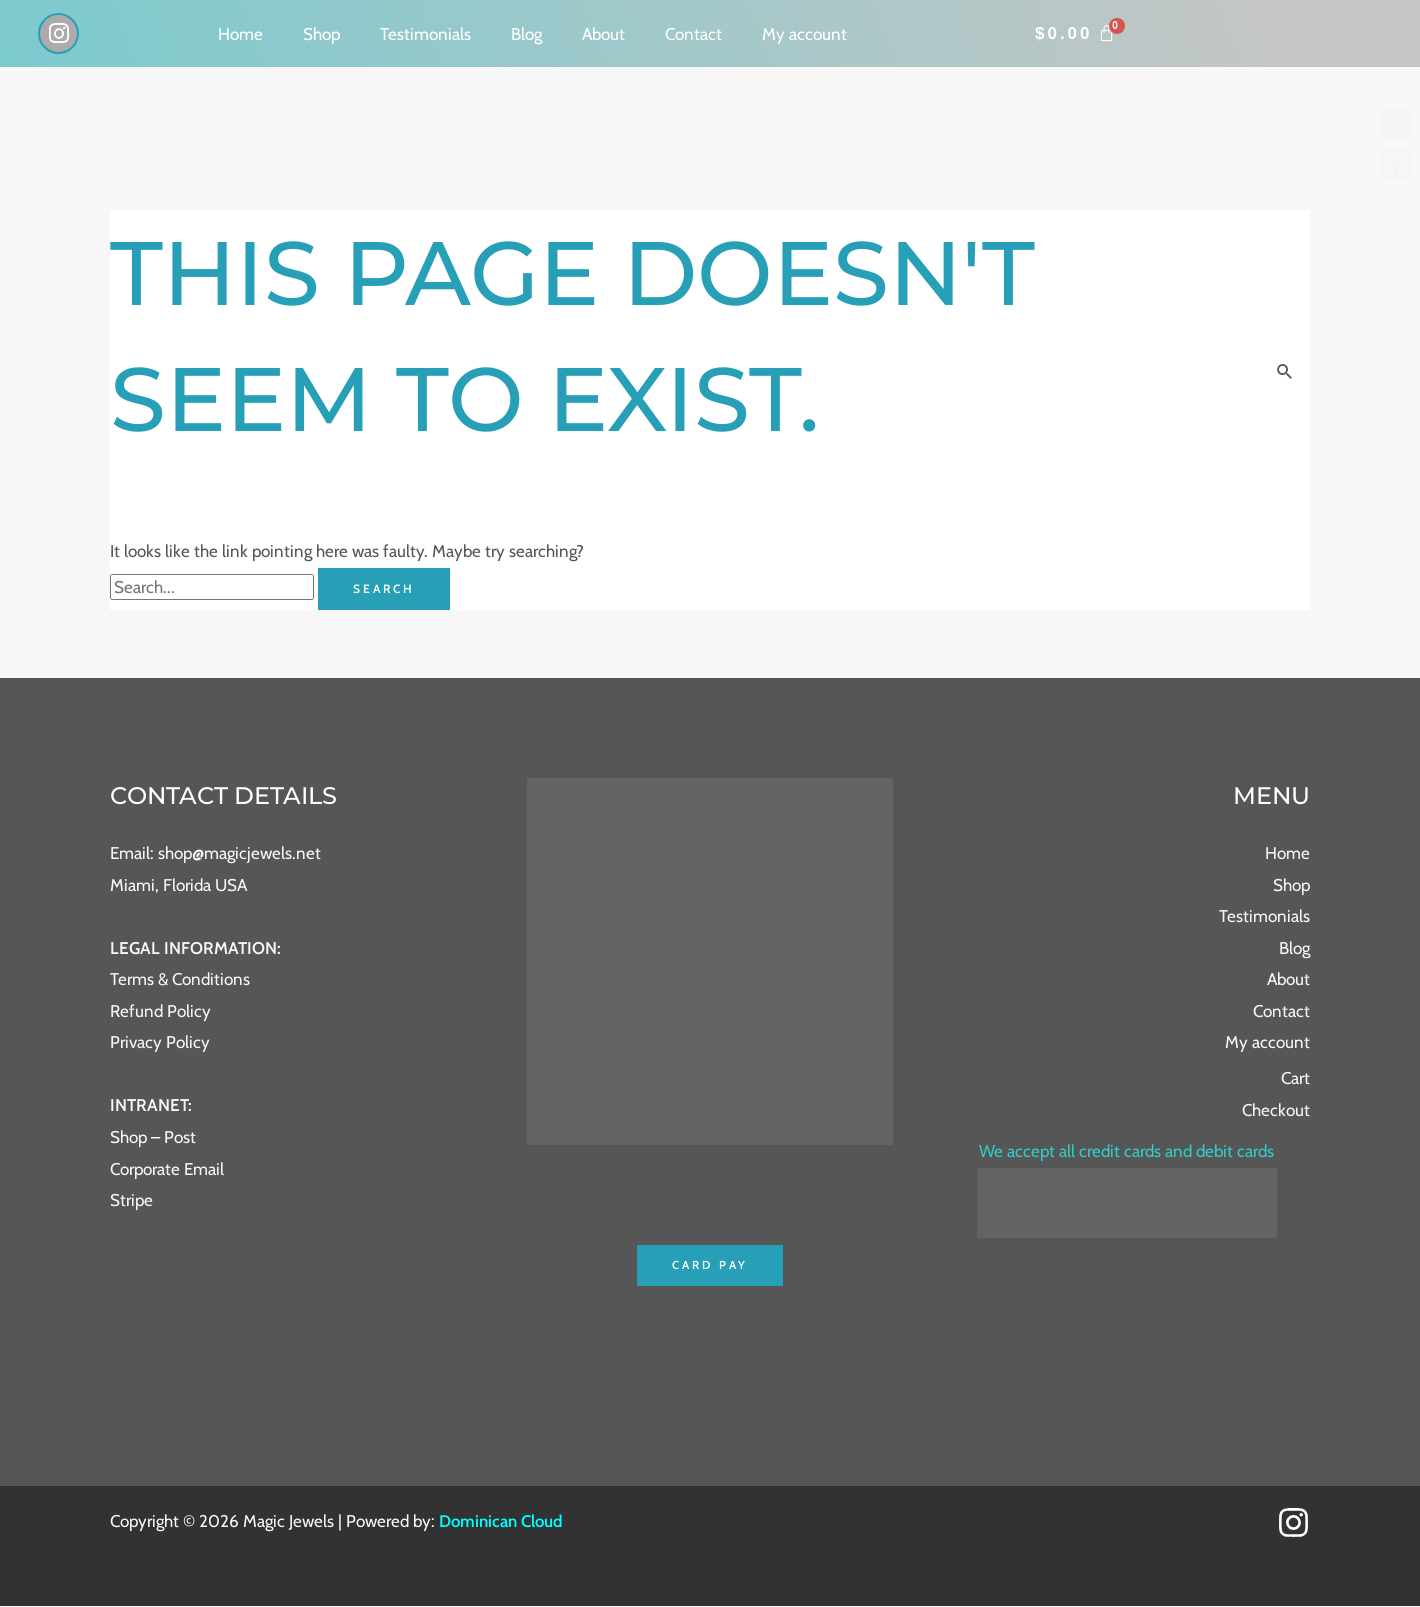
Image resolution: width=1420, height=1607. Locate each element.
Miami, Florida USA (178, 885)
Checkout (1276, 1110)
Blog (526, 34)
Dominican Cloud (500, 1522)
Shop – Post (153, 1137)
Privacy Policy (160, 1042)
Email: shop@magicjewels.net (215, 853)
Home (240, 34)
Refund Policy (160, 1011)
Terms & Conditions (180, 979)
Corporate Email (167, 1169)
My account (804, 34)
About (603, 34)
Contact (693, 34)
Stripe (131, 1200)
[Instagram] (1293, 1523)
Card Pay (709, 1265)
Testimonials (425, 34)
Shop (321, 34)
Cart (1295, 1078)
